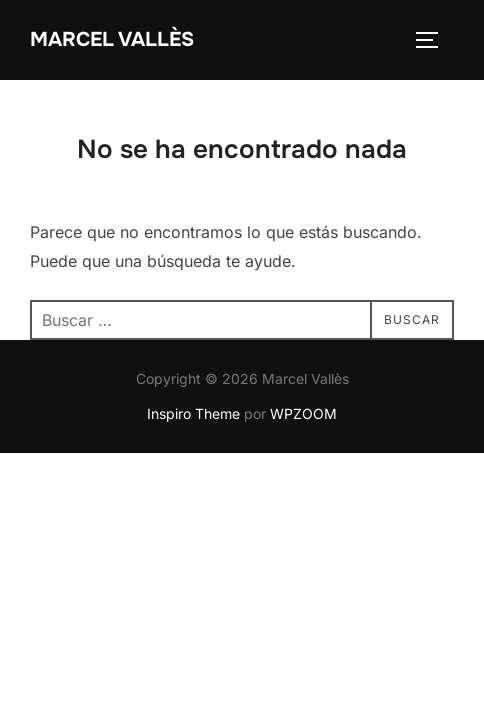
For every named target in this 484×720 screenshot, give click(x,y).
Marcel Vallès (112, 39)
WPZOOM (303, 413)
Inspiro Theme (193, 413)
